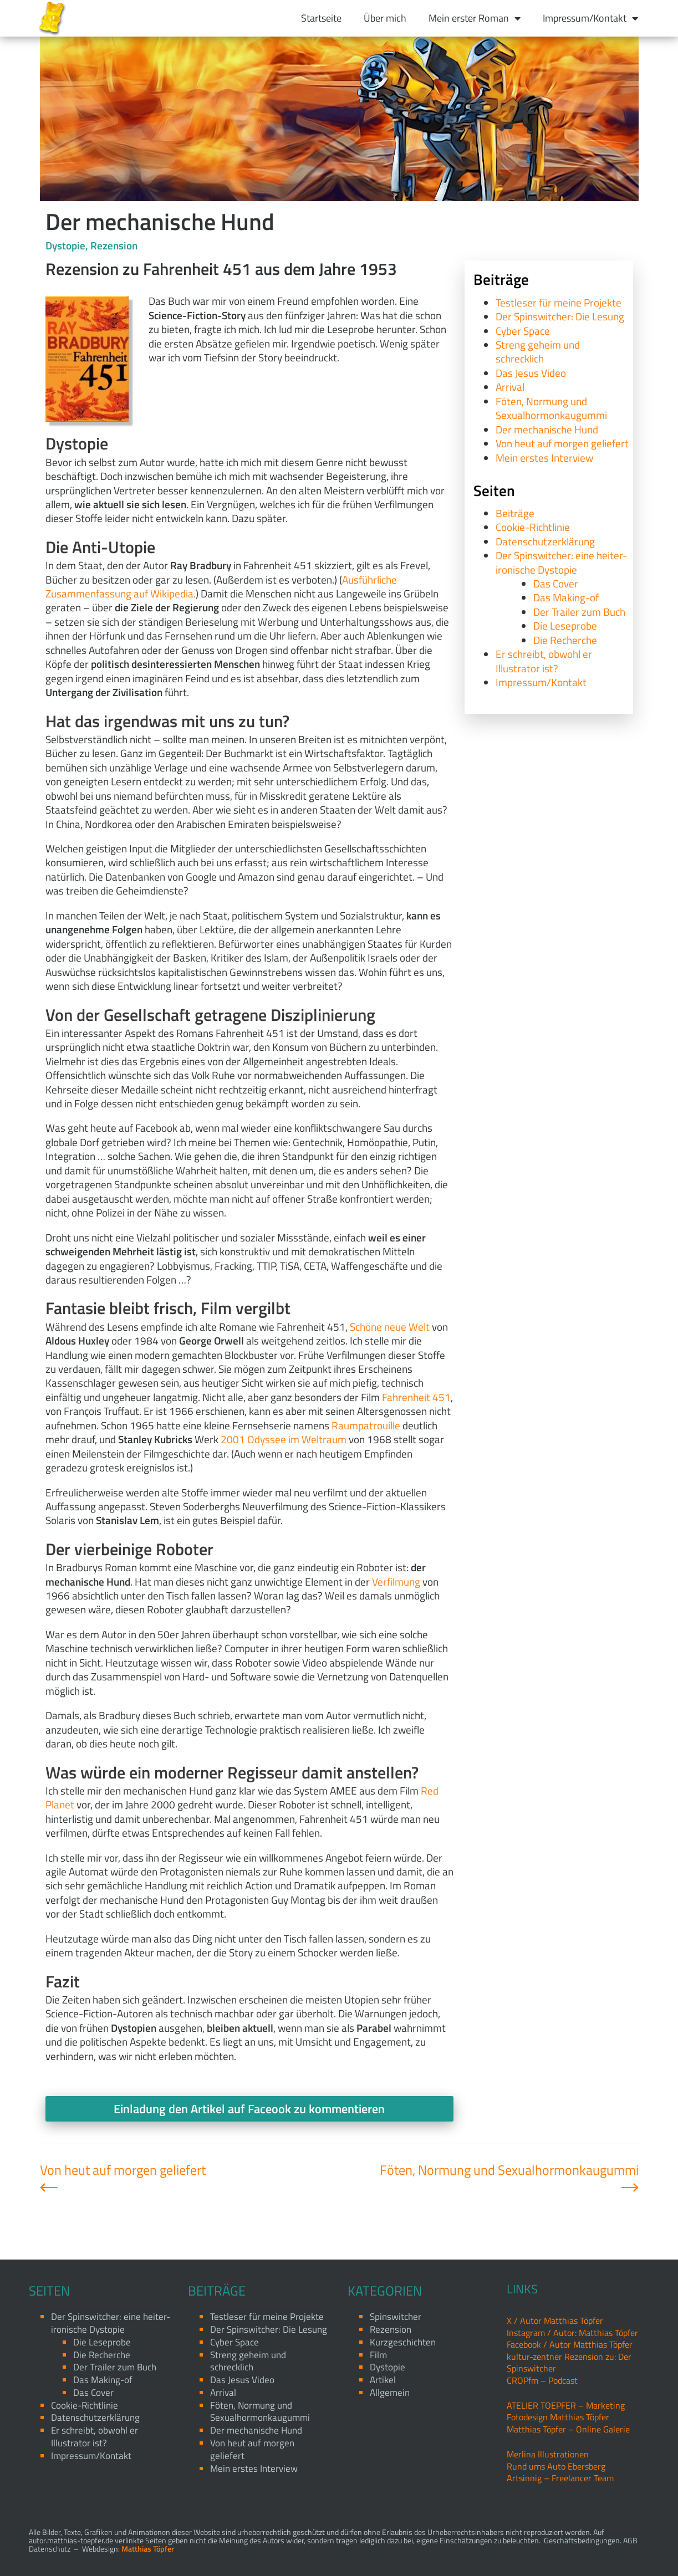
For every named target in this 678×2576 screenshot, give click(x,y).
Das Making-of (566, 597)
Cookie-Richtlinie (533, 527)
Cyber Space (523, 331)
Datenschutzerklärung (545, 541)
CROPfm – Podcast (542, 2380)
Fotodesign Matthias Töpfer (558, 2417)
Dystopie (65, 245)
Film (378, 2355)
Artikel (383, 2380)
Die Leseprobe (565, 625)
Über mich (385, 18)
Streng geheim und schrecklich (538, 351)
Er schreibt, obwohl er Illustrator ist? (544, 661)
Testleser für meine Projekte (558, 302)
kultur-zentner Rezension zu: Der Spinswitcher (569, 2362)
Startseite (321, 18)
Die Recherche (565, 640)
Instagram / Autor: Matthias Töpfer (572, 2332)
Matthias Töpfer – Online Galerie (568, 2429)
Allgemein (390, 2392)
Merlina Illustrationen (548, 2454)
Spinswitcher (395, 2316)
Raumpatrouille (366, 1425)
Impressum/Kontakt (590, 18)
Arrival (510, 387)
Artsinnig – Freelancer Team (560, 2478)
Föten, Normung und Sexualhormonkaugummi (551, 408)
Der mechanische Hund (547, 429)
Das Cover (555, 583)
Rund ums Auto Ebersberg (556, 2466)
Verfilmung (396, 1581)
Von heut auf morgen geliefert (562, 443)
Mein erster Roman (475, 18)
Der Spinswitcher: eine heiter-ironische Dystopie (561, 562)
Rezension (113, 245)
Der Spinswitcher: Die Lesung (560, 316)
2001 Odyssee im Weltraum (283, 1439)
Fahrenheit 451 (416, 1397)
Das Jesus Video (531, 373)
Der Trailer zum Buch (579, 612)
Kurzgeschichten (403, 2342)
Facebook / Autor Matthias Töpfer (570, 2344)
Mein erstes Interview (544, 457)
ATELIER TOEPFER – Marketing (566, 2405)
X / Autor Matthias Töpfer (555, 2320)
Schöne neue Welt (390, 1326)
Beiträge (515, 513)
